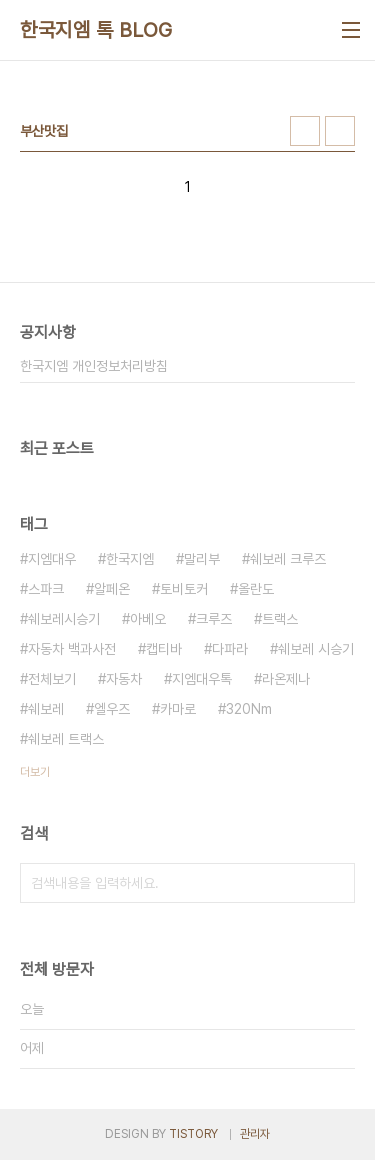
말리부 (202, 559)
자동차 (124, 679)
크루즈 (214, 619)
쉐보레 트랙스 (66, 739)
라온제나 (286, 679)
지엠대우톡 (202, 679)
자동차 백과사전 (72, 649)
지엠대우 (52, 559)
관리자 (255, 1134)
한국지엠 (130, 559)
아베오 (148, 619)
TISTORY (193, 1134)
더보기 (35, 772)
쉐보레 (46, 709)
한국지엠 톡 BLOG (96, 30)
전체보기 (52, 679)
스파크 (46, 589)
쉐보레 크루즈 (288, 559)
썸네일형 (305, 131)
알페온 (112, 589)
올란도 (256, 589)
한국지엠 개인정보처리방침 (94, 366)
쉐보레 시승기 (316, 649)
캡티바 (164, 649)
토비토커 (184, 589)
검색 (335, 883)
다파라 (230, 649)
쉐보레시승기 (64, 619)
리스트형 (340, 131)
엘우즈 (112, 709)
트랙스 (280, 619)
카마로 (178, 709)
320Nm (249, 709)
